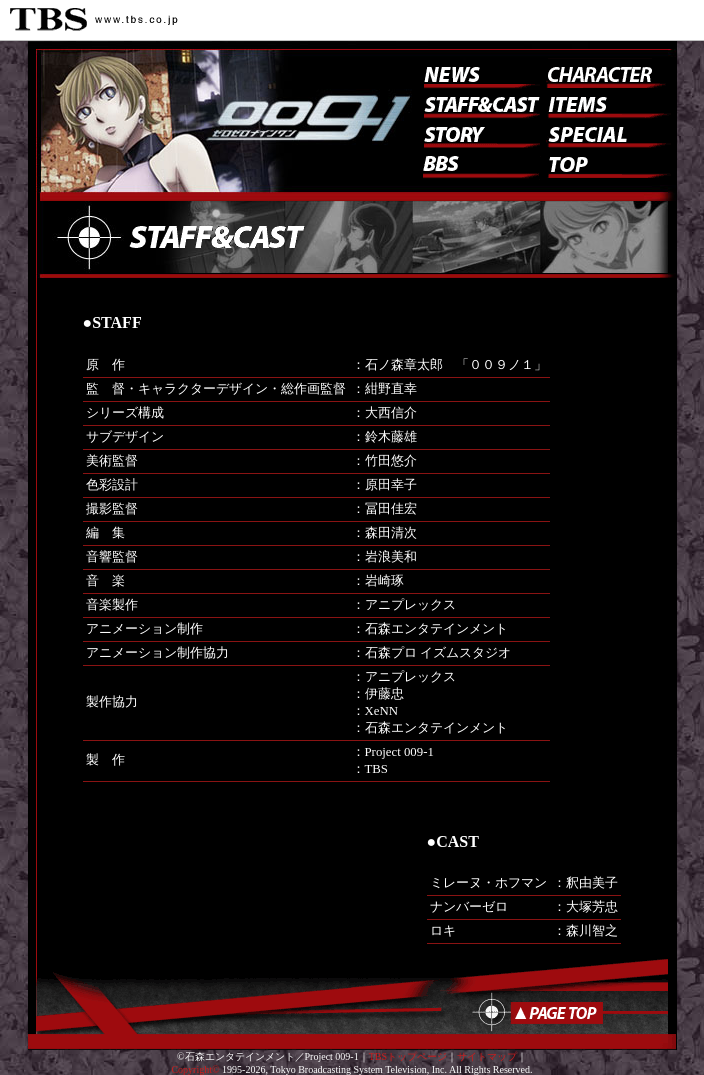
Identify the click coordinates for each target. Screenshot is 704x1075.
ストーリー (477, 133)
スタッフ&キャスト (477, 103)
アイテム (606, 103)
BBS (482, 168)
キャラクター (601, 73)
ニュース (477, 73)
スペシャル (606, 133)
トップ (606, 163)
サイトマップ (487, 1056)
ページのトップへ (541, 1012)
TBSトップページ (408, 1056)
